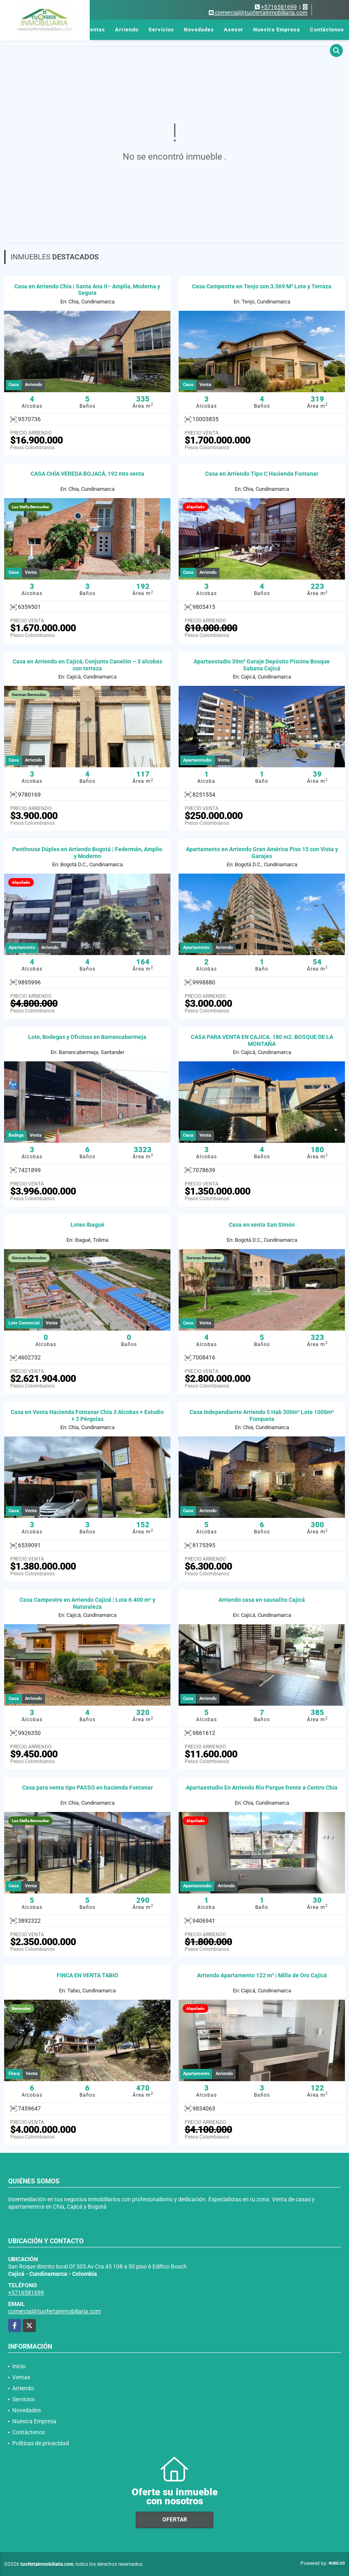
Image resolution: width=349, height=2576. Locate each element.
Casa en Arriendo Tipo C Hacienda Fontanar (261, 473)
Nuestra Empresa (276, 29)
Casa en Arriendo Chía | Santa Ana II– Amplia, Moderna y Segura (87, 289)
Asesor (233, 29)
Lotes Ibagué (87, 1224)
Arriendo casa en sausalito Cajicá (262, 1600)
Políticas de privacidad (40, 2443)
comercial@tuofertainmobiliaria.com (54, 2311)
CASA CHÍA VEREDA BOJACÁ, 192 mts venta (87, 473)
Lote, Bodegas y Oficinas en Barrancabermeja (87, 1037)
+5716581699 (279, 7)
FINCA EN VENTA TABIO (87, 1975)
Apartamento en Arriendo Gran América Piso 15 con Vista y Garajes (262, 852)
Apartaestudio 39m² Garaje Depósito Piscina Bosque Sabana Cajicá (262, 665)
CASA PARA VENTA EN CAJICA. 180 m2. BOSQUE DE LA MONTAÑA (262, 1040)
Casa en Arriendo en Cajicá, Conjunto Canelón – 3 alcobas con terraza (87, 665)
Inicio (68, 29)
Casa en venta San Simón (262, 1224)
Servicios (161, 29)
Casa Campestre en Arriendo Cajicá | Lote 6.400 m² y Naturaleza (87, 1603)
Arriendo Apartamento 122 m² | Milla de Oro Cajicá (262, 1975)
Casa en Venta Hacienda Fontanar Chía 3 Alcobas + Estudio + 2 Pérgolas (87, 1415)
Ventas (95, 29)
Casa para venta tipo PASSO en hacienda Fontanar (87, 1787)
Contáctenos (327, 29)
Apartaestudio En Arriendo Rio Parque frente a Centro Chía (262, 1787)
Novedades (199, 29)
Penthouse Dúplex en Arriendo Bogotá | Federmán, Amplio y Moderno (87, 852)
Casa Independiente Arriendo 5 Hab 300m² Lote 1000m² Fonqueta (262, 1415)
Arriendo (127, 29)
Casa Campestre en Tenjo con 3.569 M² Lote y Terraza (261, 286)
